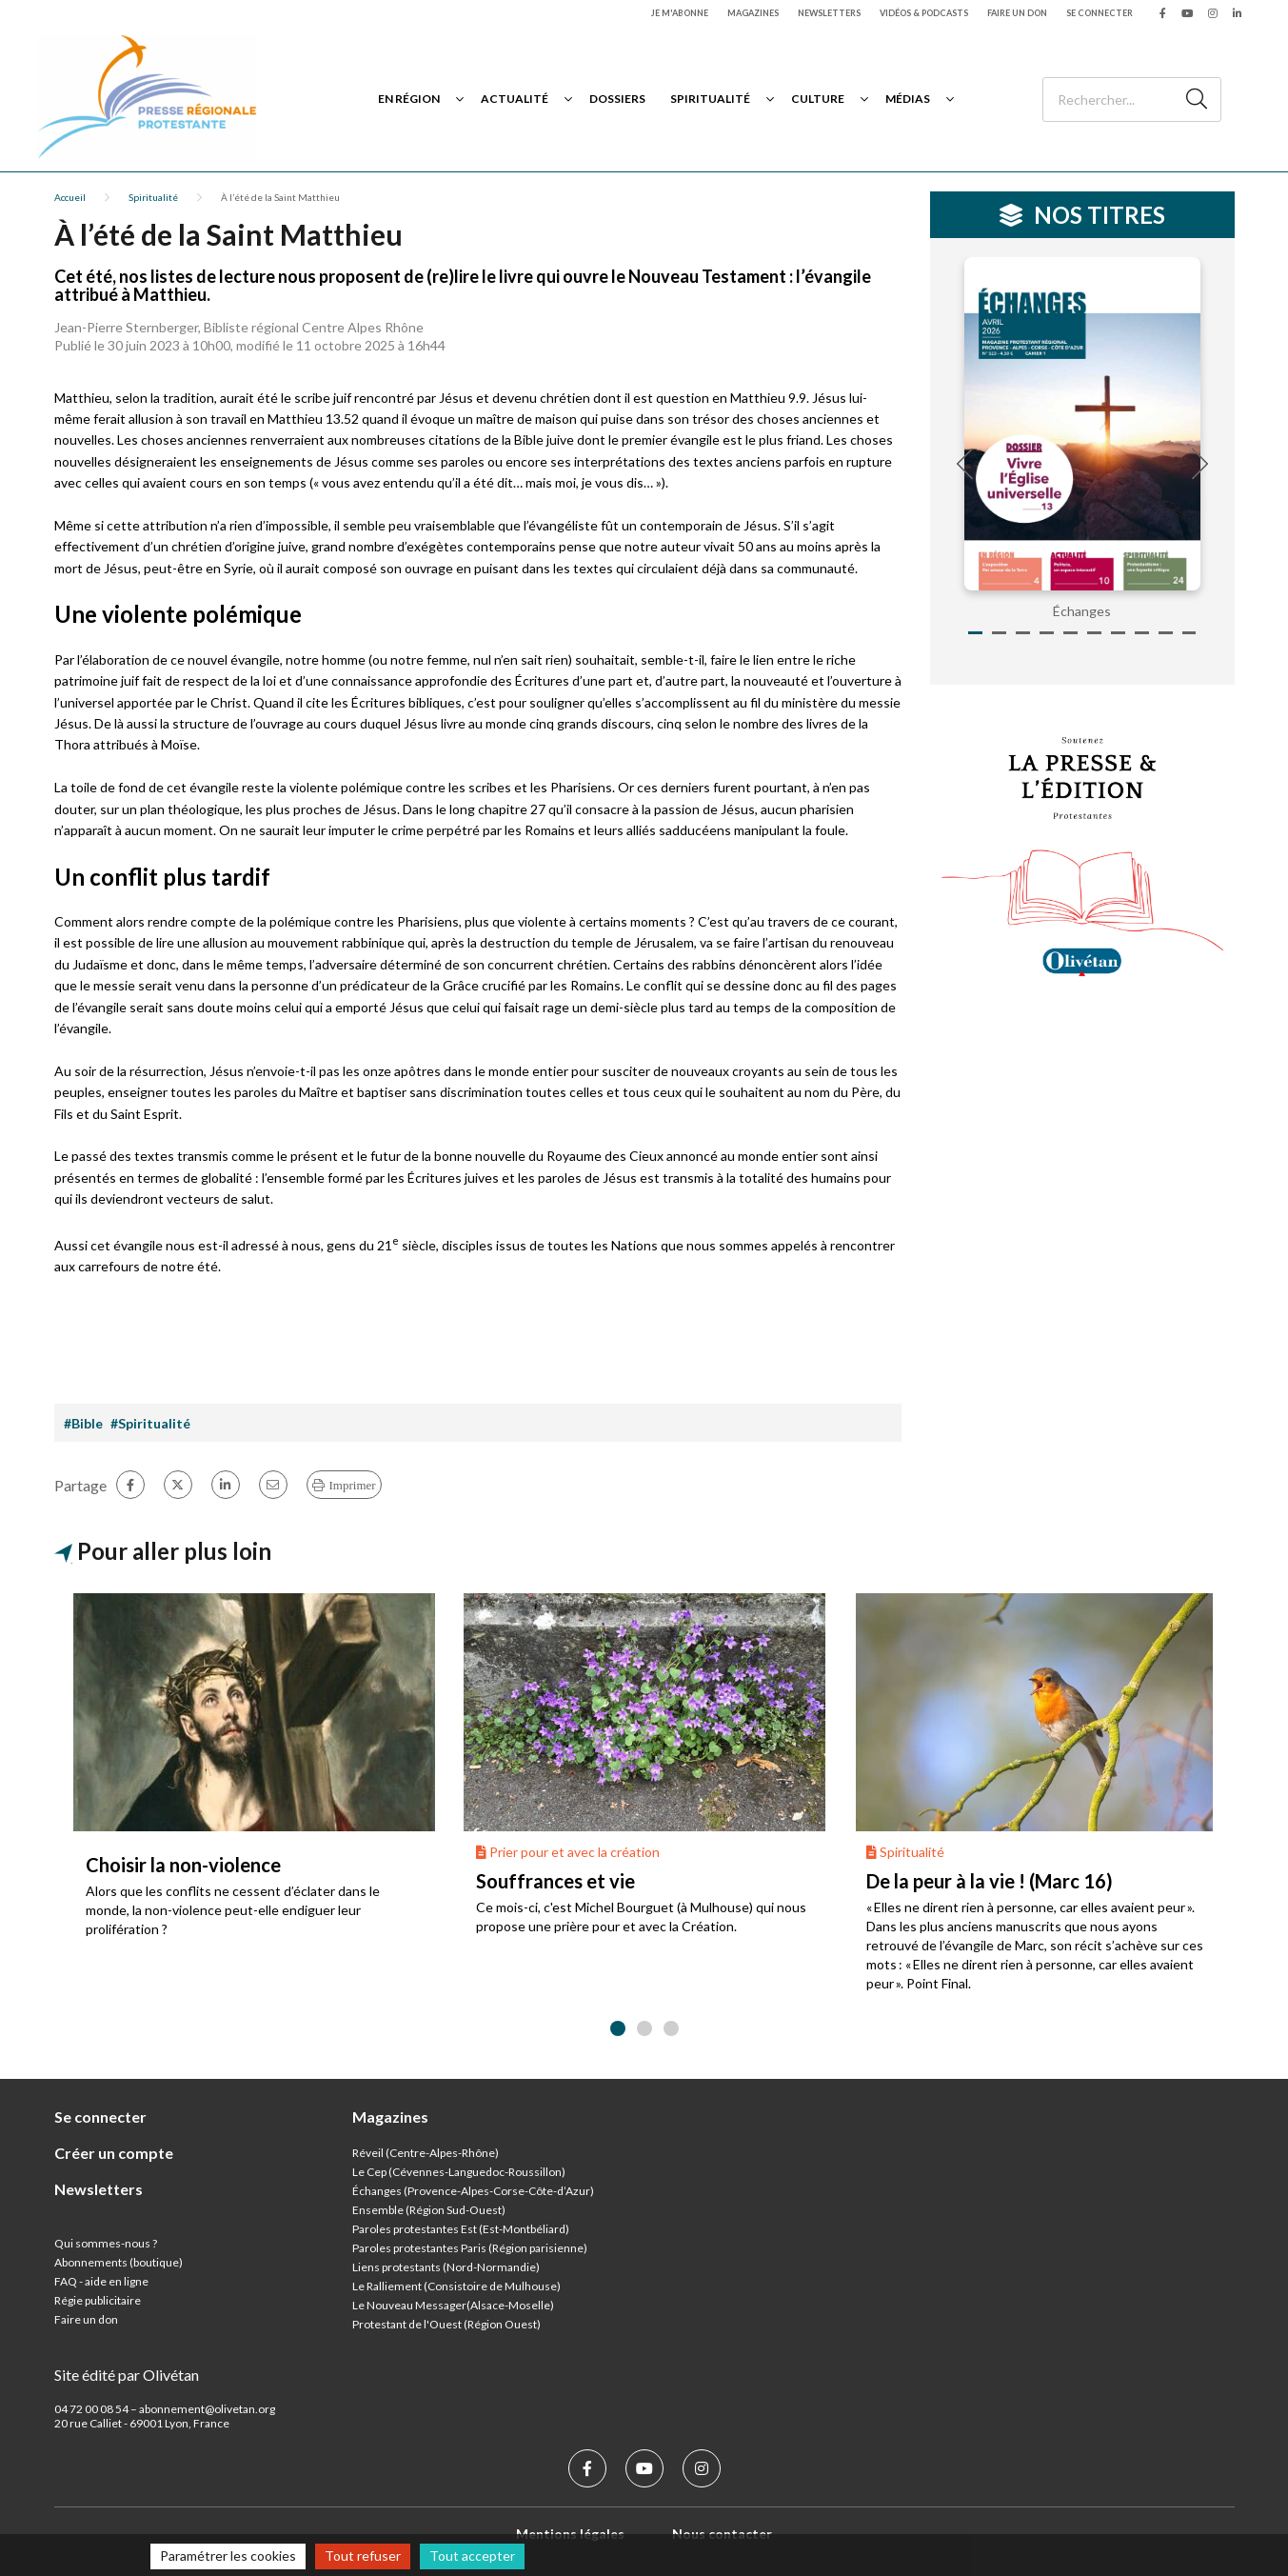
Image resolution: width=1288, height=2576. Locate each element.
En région (409, 98)
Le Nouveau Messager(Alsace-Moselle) (453, 2305)
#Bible (83, 1423)
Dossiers (617, 98)
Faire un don (1017, 13)
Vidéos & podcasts (924, 13)
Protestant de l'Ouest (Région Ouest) (446, 2324)
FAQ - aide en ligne (101, 2281)
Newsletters (829, 13)
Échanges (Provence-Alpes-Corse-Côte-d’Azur (471, 2191)
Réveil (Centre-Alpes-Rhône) (425, 2153)
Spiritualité (710, 98)
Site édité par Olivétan (126, 2375)
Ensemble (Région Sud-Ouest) (428, 2210)
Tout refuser (363, 2555)
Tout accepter (472, 2555)
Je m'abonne (679, 13)
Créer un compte (113, 2153)
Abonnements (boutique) (118, 2262)
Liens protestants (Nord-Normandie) (446, 2267)
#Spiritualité (150, 1423)
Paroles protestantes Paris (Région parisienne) (469, 2248)
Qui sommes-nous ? (105, 2243)
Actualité (514, 98)
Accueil (70, 197)
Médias (907, 98)
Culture (817, 98)
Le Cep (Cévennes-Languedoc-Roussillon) (458, 2172)
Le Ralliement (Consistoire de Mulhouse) (456, 2286)
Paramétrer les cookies (228, 2555)
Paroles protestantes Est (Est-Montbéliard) (460, 2229)
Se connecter (1099, 13)
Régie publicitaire (97, 2300)
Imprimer (352, 1485)
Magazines (753, 13)
